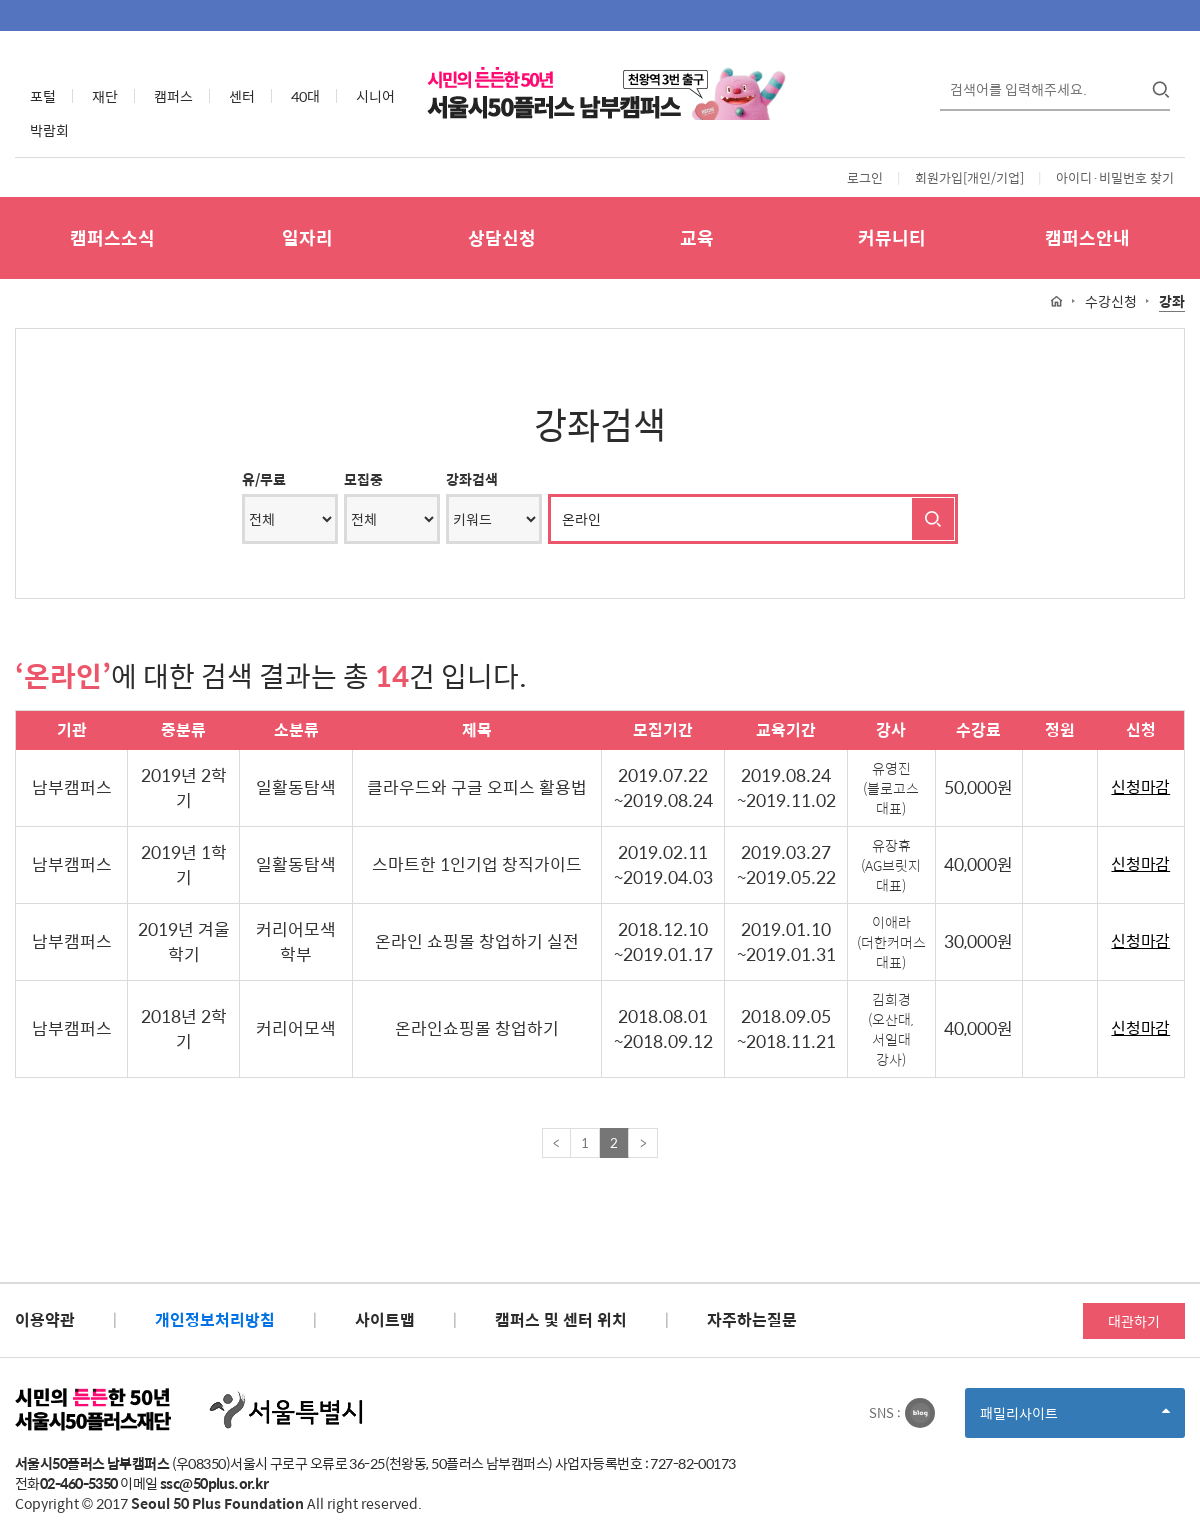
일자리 (307, 237)
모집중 (363, 479)
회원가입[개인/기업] (969, 177)
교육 (697, 237)
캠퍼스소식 (112, 237)
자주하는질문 (752, 1319)
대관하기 (1134, 1321)
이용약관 (45, 1319)
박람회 (49, 130)
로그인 (865, 177)
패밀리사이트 (1075, 1419)
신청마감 (1140, 787)
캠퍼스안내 (1087, 237)
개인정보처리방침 (215, 1319)
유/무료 (264, 479)
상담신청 (502, 237)
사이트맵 (385, 1319)
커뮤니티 (892, 237)
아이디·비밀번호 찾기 (1115, 177)
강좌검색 (472, 479)
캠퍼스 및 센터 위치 (561, 1319)
